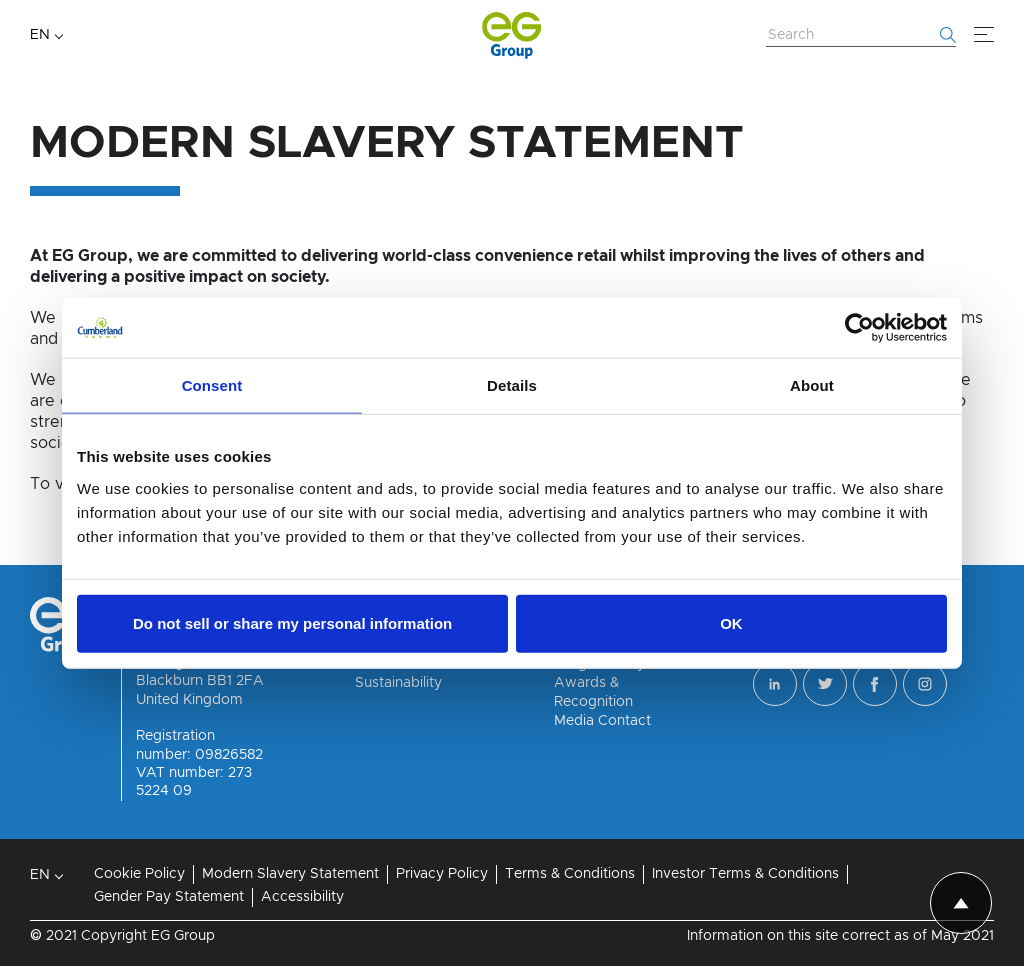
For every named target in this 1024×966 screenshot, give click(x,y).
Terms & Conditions (570, 874)
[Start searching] (948, 35)
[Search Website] (861, 36)
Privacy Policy (442, 874)
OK (731, 622)
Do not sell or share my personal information (292, 622)
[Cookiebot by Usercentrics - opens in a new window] (859, 328)
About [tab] (812, 385)
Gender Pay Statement (169, 897)
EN (40, 35)
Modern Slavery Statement (290, 874)
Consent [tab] (212, 385)
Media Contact (602, 721)
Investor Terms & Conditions (745, 874)
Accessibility (302, 897)
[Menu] (984, 35)
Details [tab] (512, 385)
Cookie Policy (139, 874)
